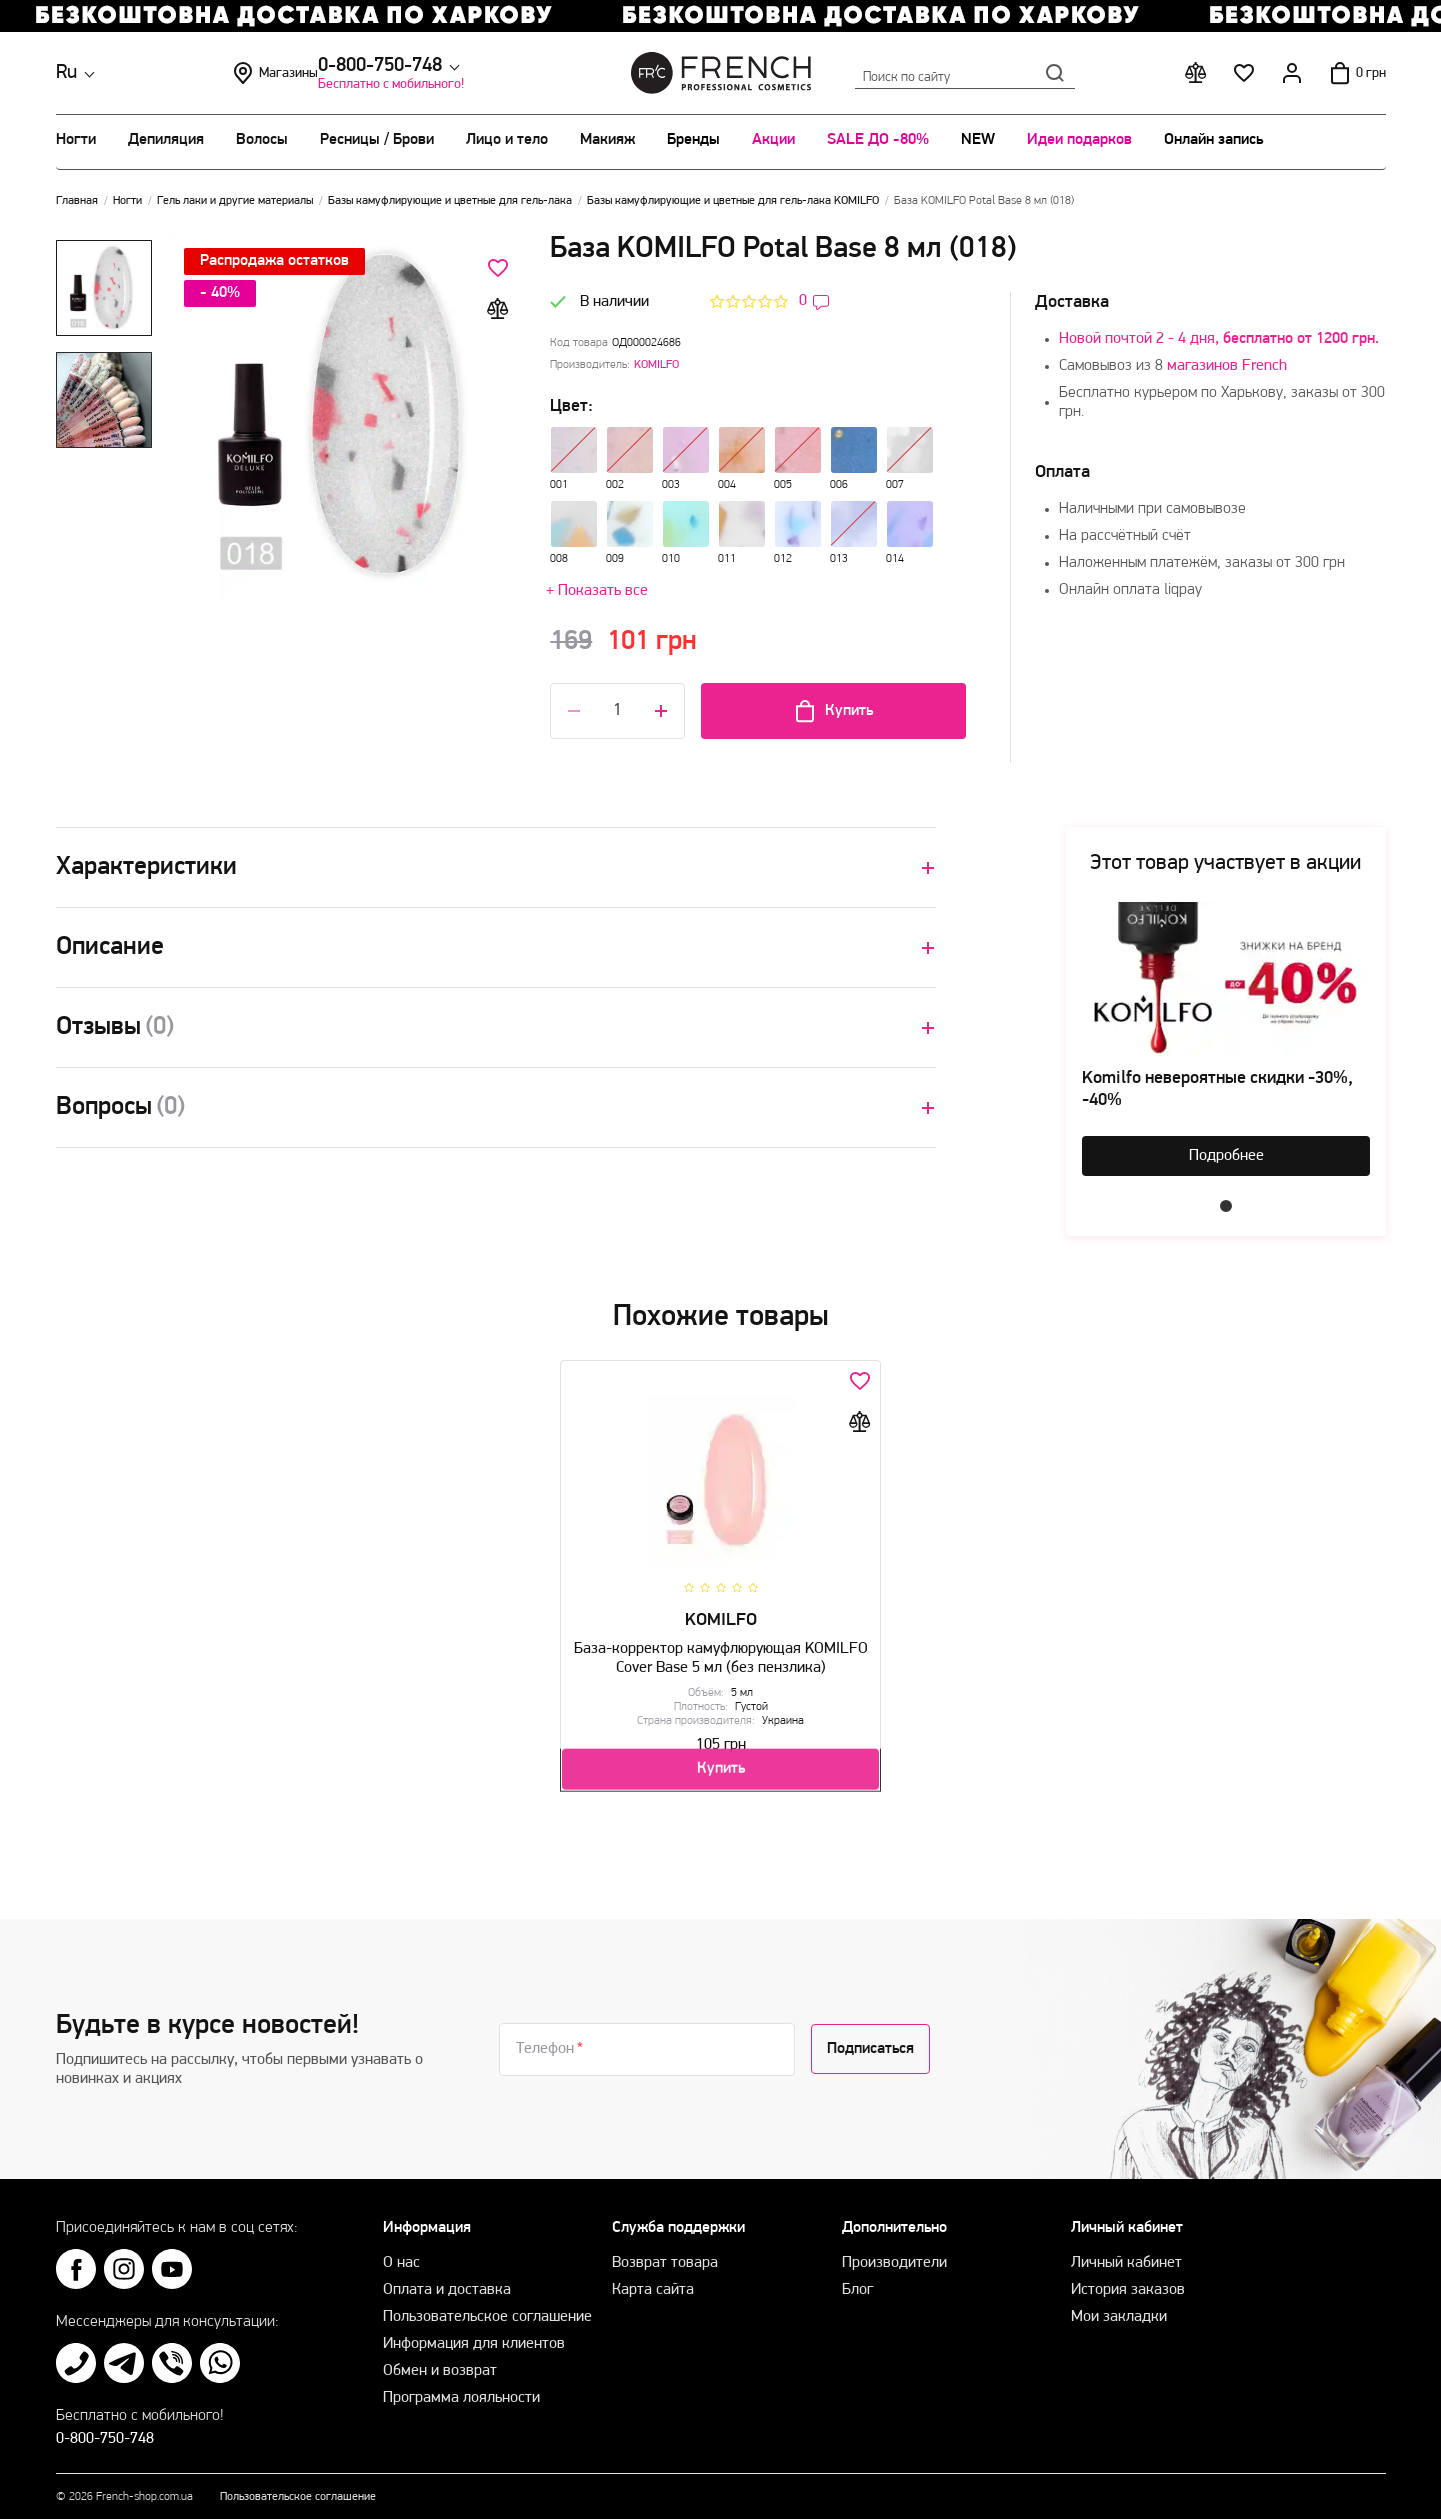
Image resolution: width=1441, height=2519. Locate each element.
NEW (978, 140)
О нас (401, 2254)
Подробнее (1226, 1156)
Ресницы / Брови (377, 140)
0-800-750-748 (223, 66)
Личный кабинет (1126, 2254)
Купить (833, 711)
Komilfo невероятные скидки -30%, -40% (1217, 1089)
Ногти (76, 140)
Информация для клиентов (474, 2335)
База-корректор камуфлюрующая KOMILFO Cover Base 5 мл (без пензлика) (720, 1651)
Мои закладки (1119, 2308)
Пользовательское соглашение (487, 2308)
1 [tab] (1226, 1206)
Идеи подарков (1079, 140)
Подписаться (870, 2040)
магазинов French (1227, 366)
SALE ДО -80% (878, 140)
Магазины (420, 73)
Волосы (262, 140)
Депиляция (166, 140)
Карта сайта (653, 2281)
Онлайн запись (1213, 140)
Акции (773, 140)
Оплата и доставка (447, 2281)
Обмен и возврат (440, 2362)
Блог (857, 2281)
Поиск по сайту (965, 73)
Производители (894, 2254)
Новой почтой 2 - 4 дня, (1219, 339)
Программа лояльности (461, 2389)
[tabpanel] (1226, 1038)
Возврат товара (665, 2254)
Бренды (693, 140)
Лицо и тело (507, 140)
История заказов (1128, 2281)
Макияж (607, 140)
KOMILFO (656, 365)
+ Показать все (597, 591)
